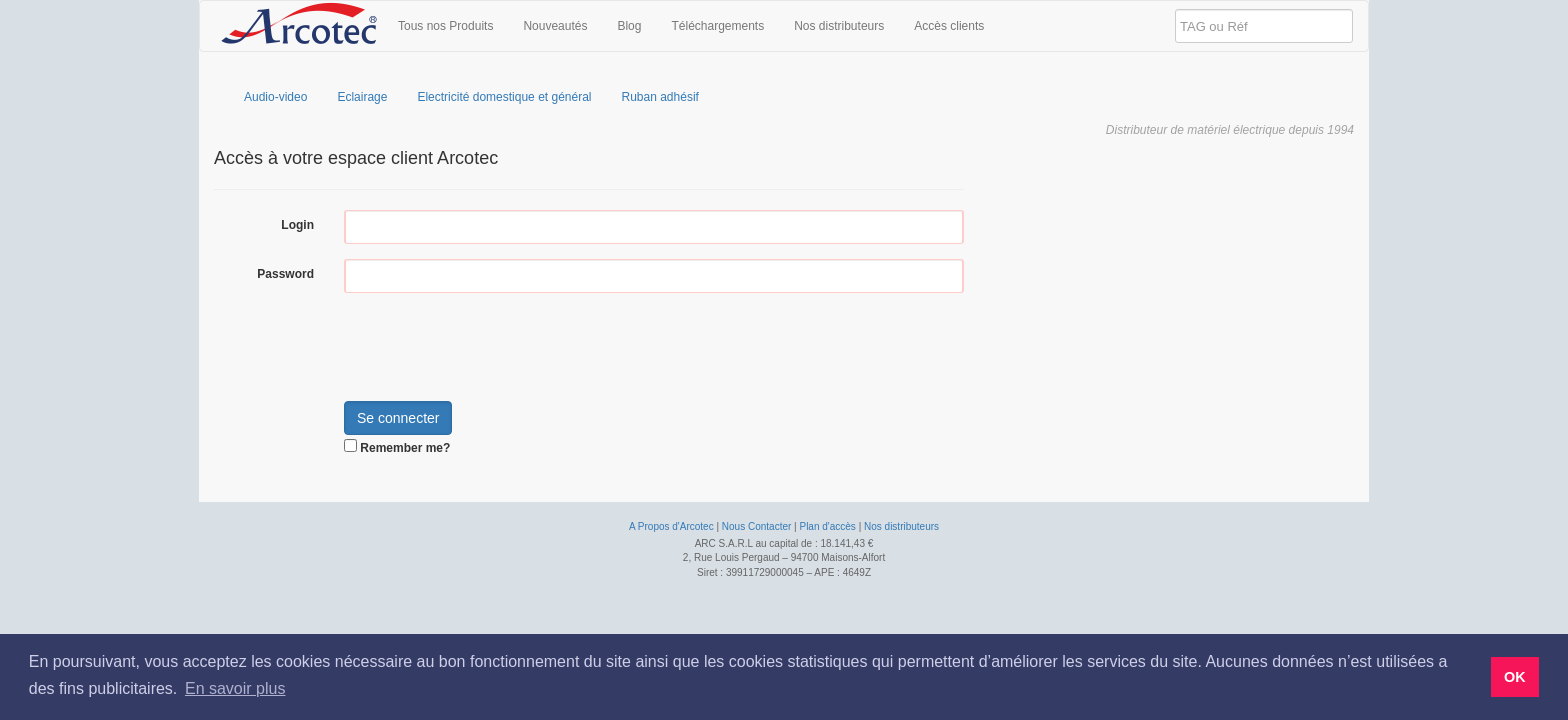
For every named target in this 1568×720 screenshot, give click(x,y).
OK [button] (1515, 677)
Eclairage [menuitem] (362, 97)
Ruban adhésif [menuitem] (660, 97)
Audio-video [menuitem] (275, 97)
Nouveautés (555, 26)
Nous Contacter (756, 526)
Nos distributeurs (839, 26)
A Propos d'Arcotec (671, 526)
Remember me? (405, 448)
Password (285, 274)
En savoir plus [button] (235, 688)
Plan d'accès (827, 526)
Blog (629, 26)
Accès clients (949, 26)
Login (297, 225)
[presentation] (496, 347)
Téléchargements (717, 26)
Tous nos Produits (445, 26)
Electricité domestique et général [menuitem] (504, 97)
